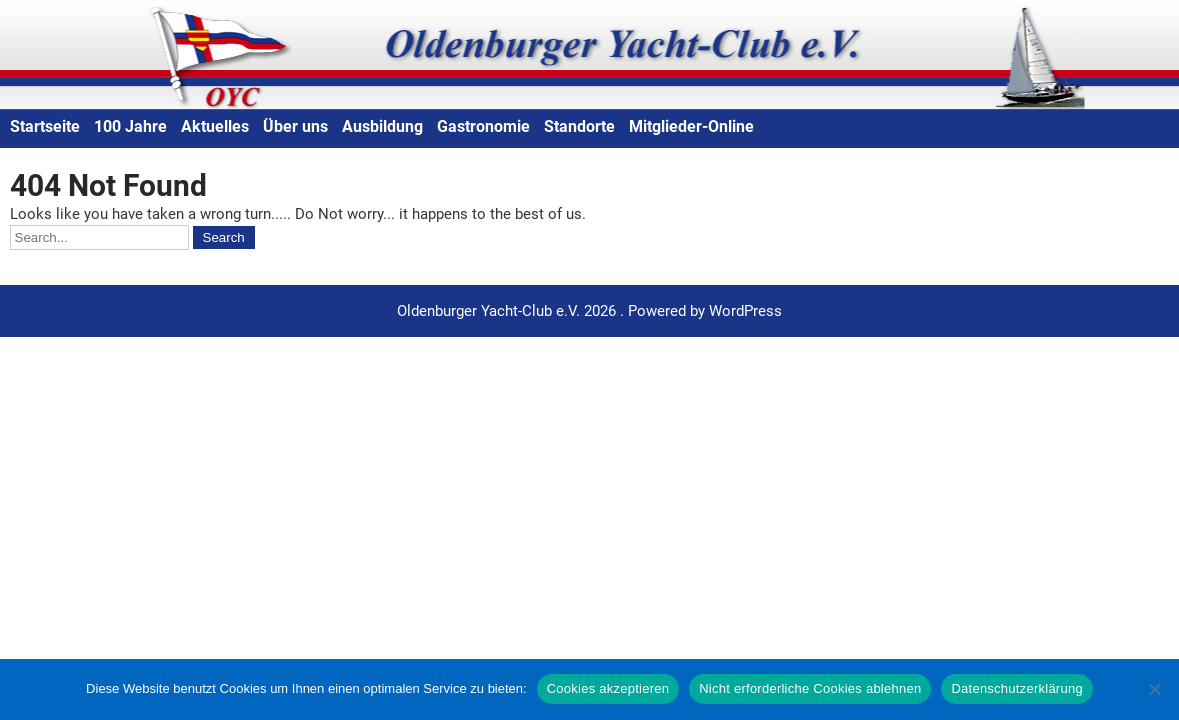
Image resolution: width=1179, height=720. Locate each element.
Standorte (579, 126)
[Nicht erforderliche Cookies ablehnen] (1154, 689)
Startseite (45, 126)
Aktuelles (215, 126)
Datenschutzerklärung (1016, 688)
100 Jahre (130, 126)
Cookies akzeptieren (608, 688)
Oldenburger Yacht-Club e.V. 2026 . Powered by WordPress (589, 311)
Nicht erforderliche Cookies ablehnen (810, 688)
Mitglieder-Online (691, 126)
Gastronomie (483, 126)
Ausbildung (382, 126)
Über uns (295, 126)
